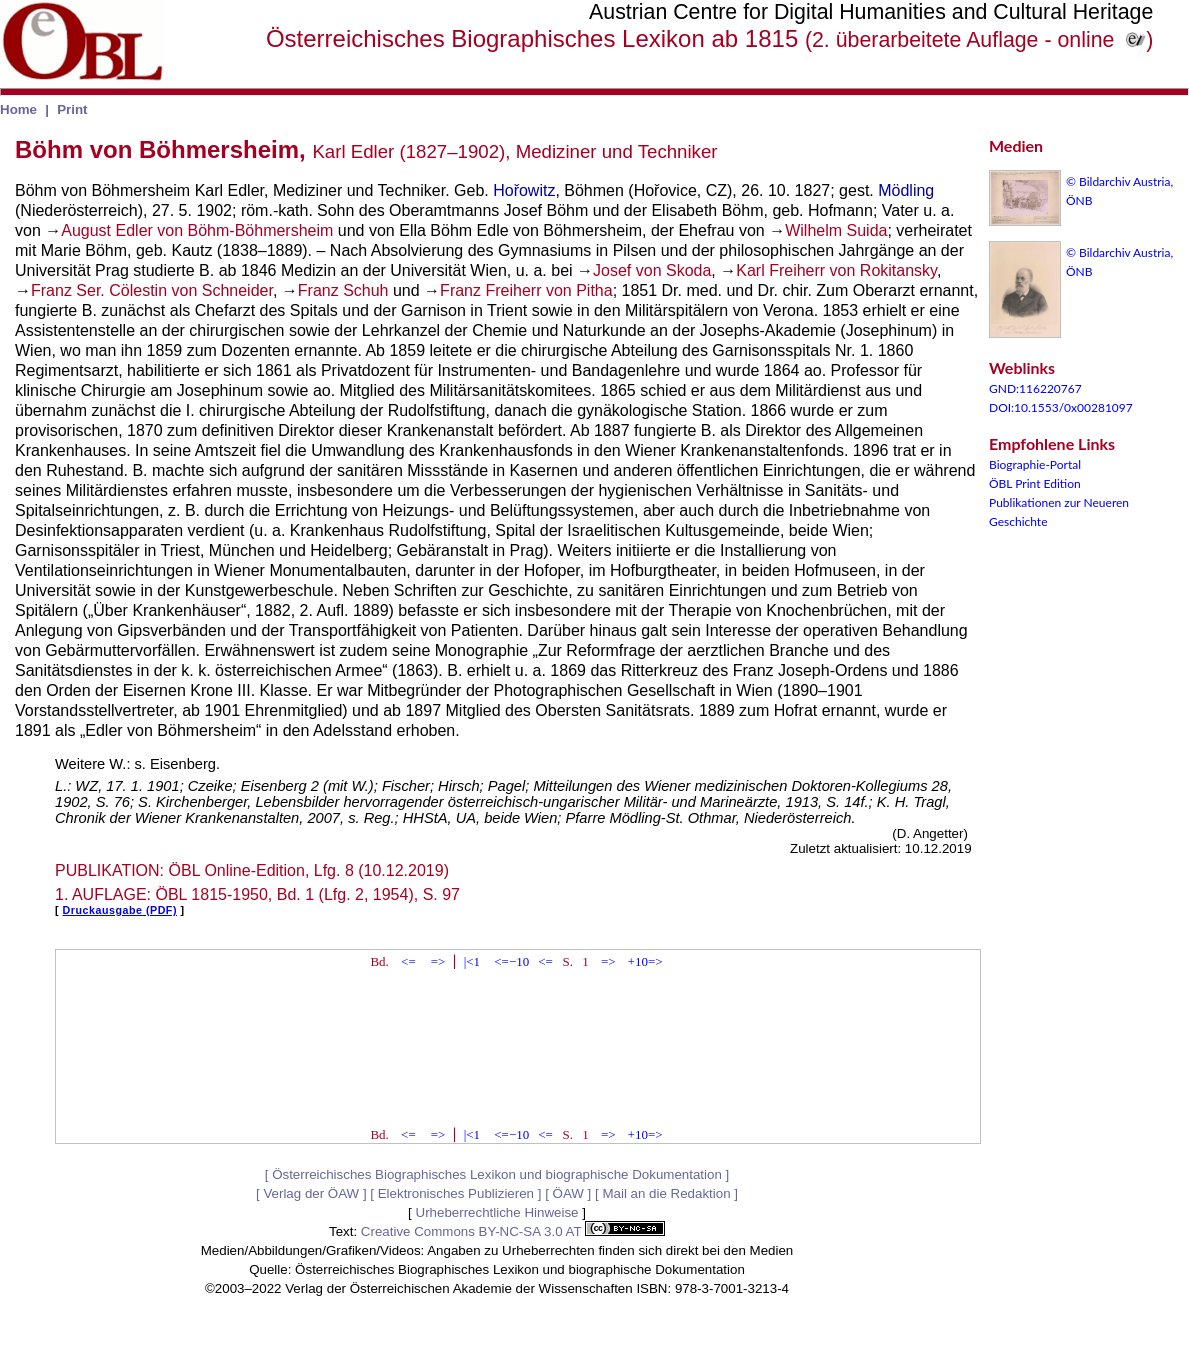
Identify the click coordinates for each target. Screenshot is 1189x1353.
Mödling (906, 190)
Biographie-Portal (1035, 464)
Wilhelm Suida (836, 230)
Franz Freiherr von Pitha (526, 290)
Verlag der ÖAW (311, 1193)
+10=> (645, 961)
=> (438, 961)
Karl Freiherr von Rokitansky (836, 270)
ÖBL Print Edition (1035, 483)
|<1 (472, 961)
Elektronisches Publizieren (456, 1193)
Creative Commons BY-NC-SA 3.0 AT (513, 1231)
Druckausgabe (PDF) (120, 910)
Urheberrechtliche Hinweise (497, 1212)
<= (408, 961)
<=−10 (511, 961)
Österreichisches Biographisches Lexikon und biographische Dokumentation (497, 1174)
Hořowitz (524, 190)
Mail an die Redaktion (666, 1193)
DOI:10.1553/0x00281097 (1061, 407)
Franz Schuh (343, 290)
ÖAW (568, 1193)
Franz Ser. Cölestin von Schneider (152, 290)
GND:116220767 (1035, 388)
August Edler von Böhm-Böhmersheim (197, 230)
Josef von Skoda (652, 270)
